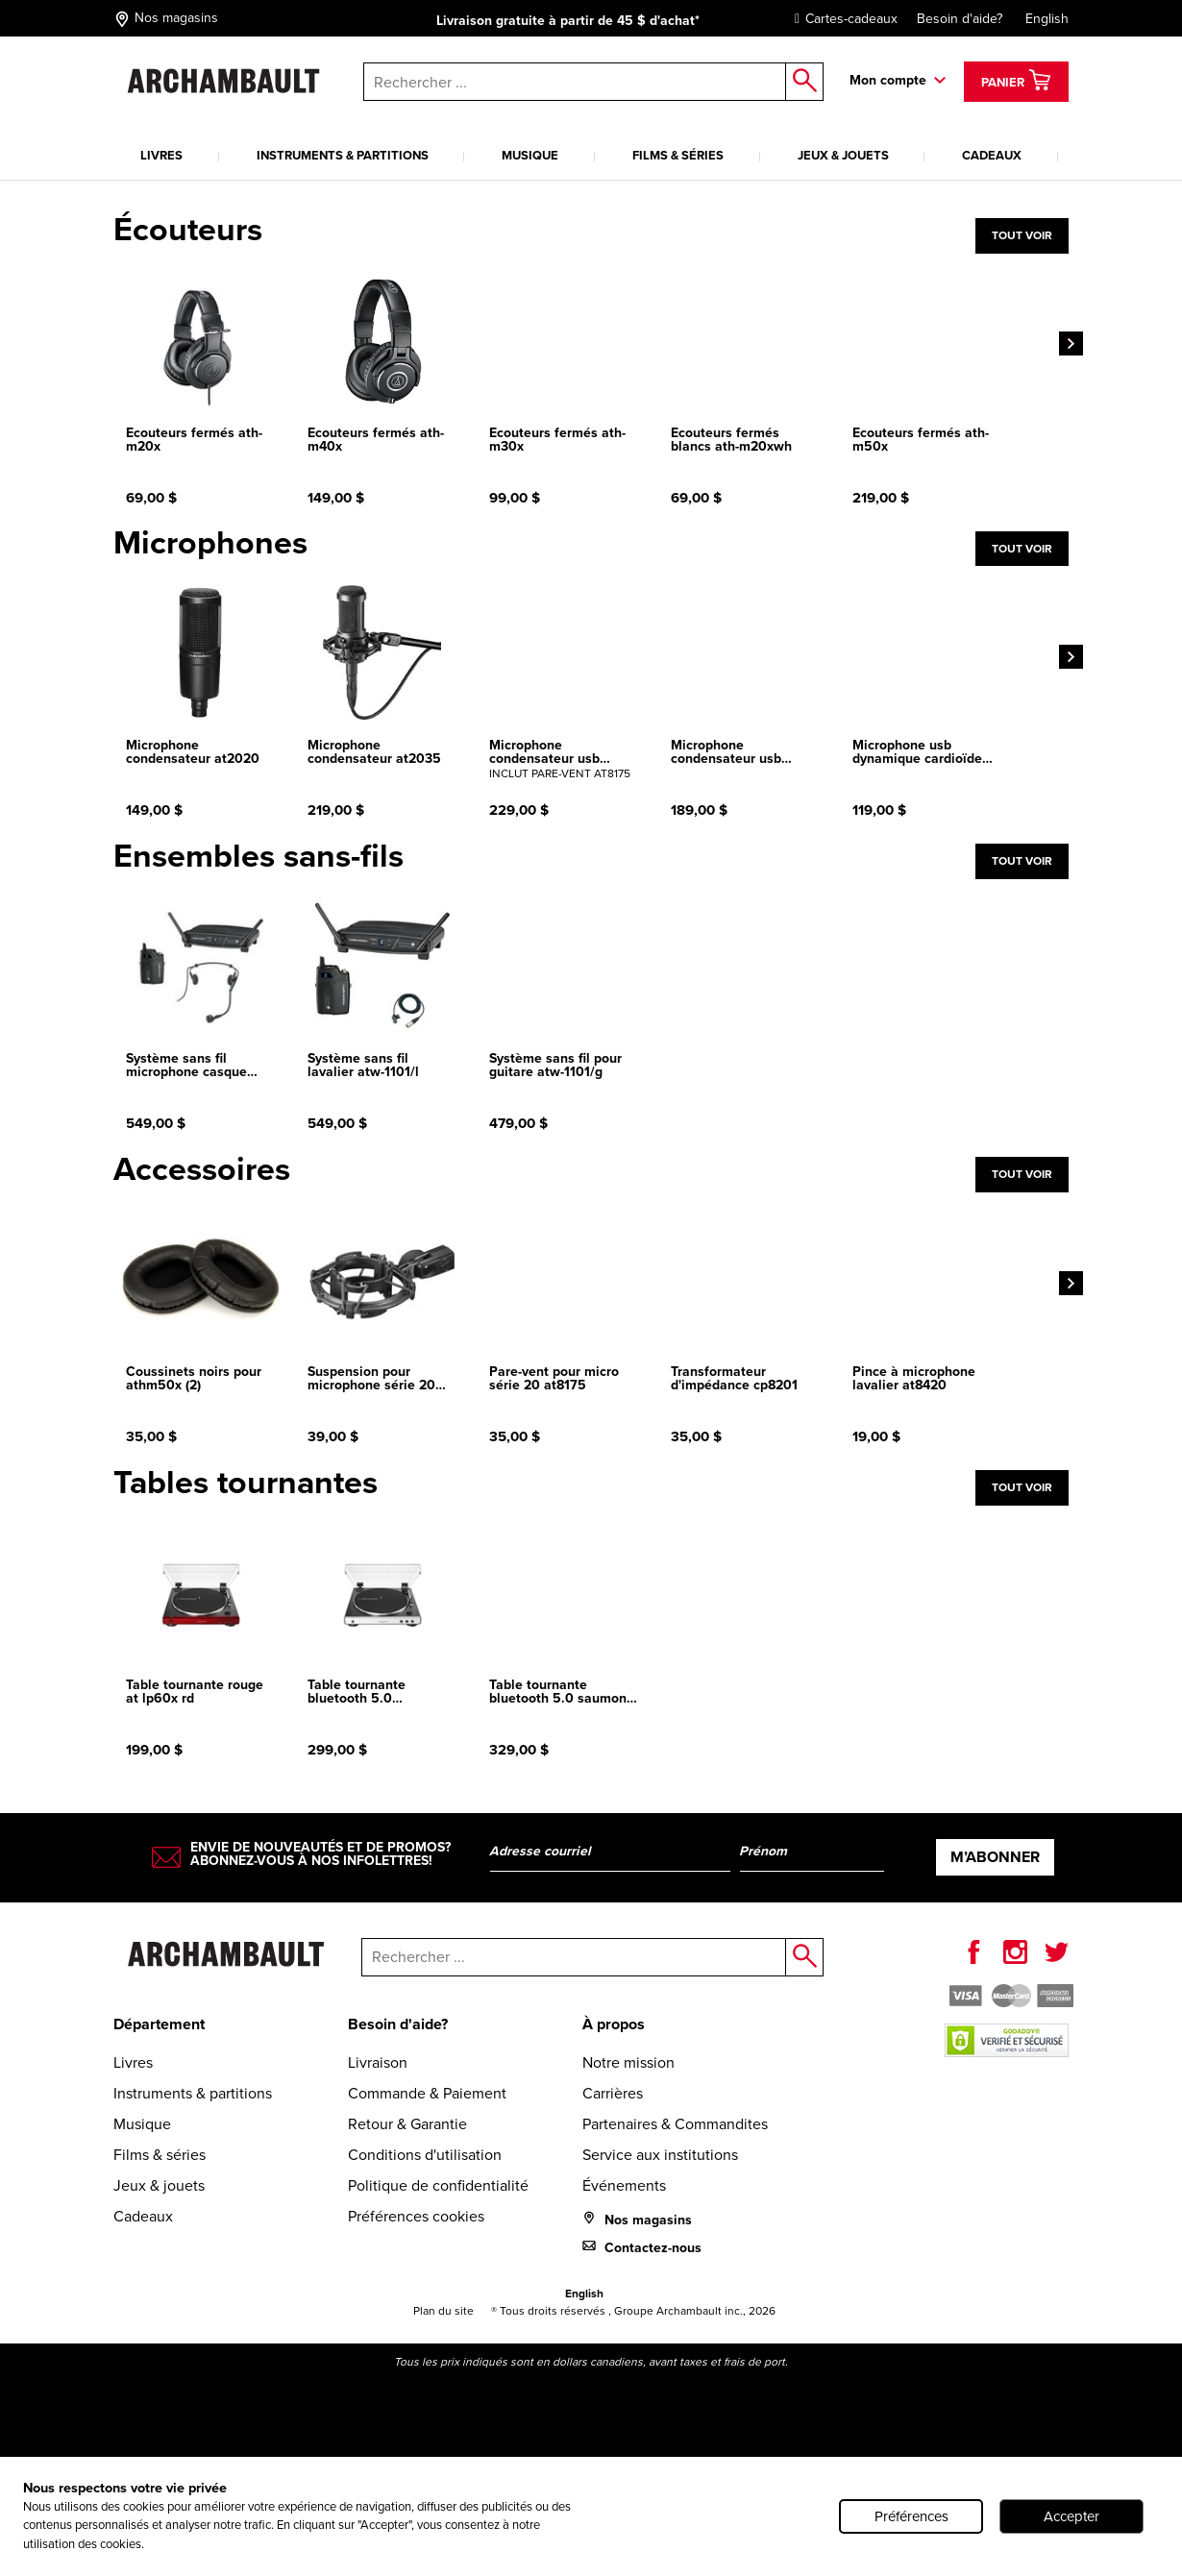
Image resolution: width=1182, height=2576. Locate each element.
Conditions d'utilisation (425, 2155)
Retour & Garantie (407, 2124)
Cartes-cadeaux (841, 19)
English (1047, 19)
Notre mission (628, 2062)
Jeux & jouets (843, 155)
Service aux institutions (660, 2155)
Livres (161, 155)
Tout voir (1022, 235)
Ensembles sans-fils (258, 856)
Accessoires (201, 1169)
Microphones (210, 543)
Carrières (612, 2093)
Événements (624, 2185)
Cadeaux (992, 155)
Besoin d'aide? (959, 19)
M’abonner (995, 1857)
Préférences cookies (416, 2216)
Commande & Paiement (427, 2093)
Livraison (377, 2062)
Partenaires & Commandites (675, 2124)
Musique (530, 155)
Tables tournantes (245, 1482)
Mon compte (888, 80)
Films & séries (678, 155)
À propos (613, 2024)
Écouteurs (187, 229)
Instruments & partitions (343, 155)
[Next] (1071, 339)
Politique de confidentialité (438, 2185)
